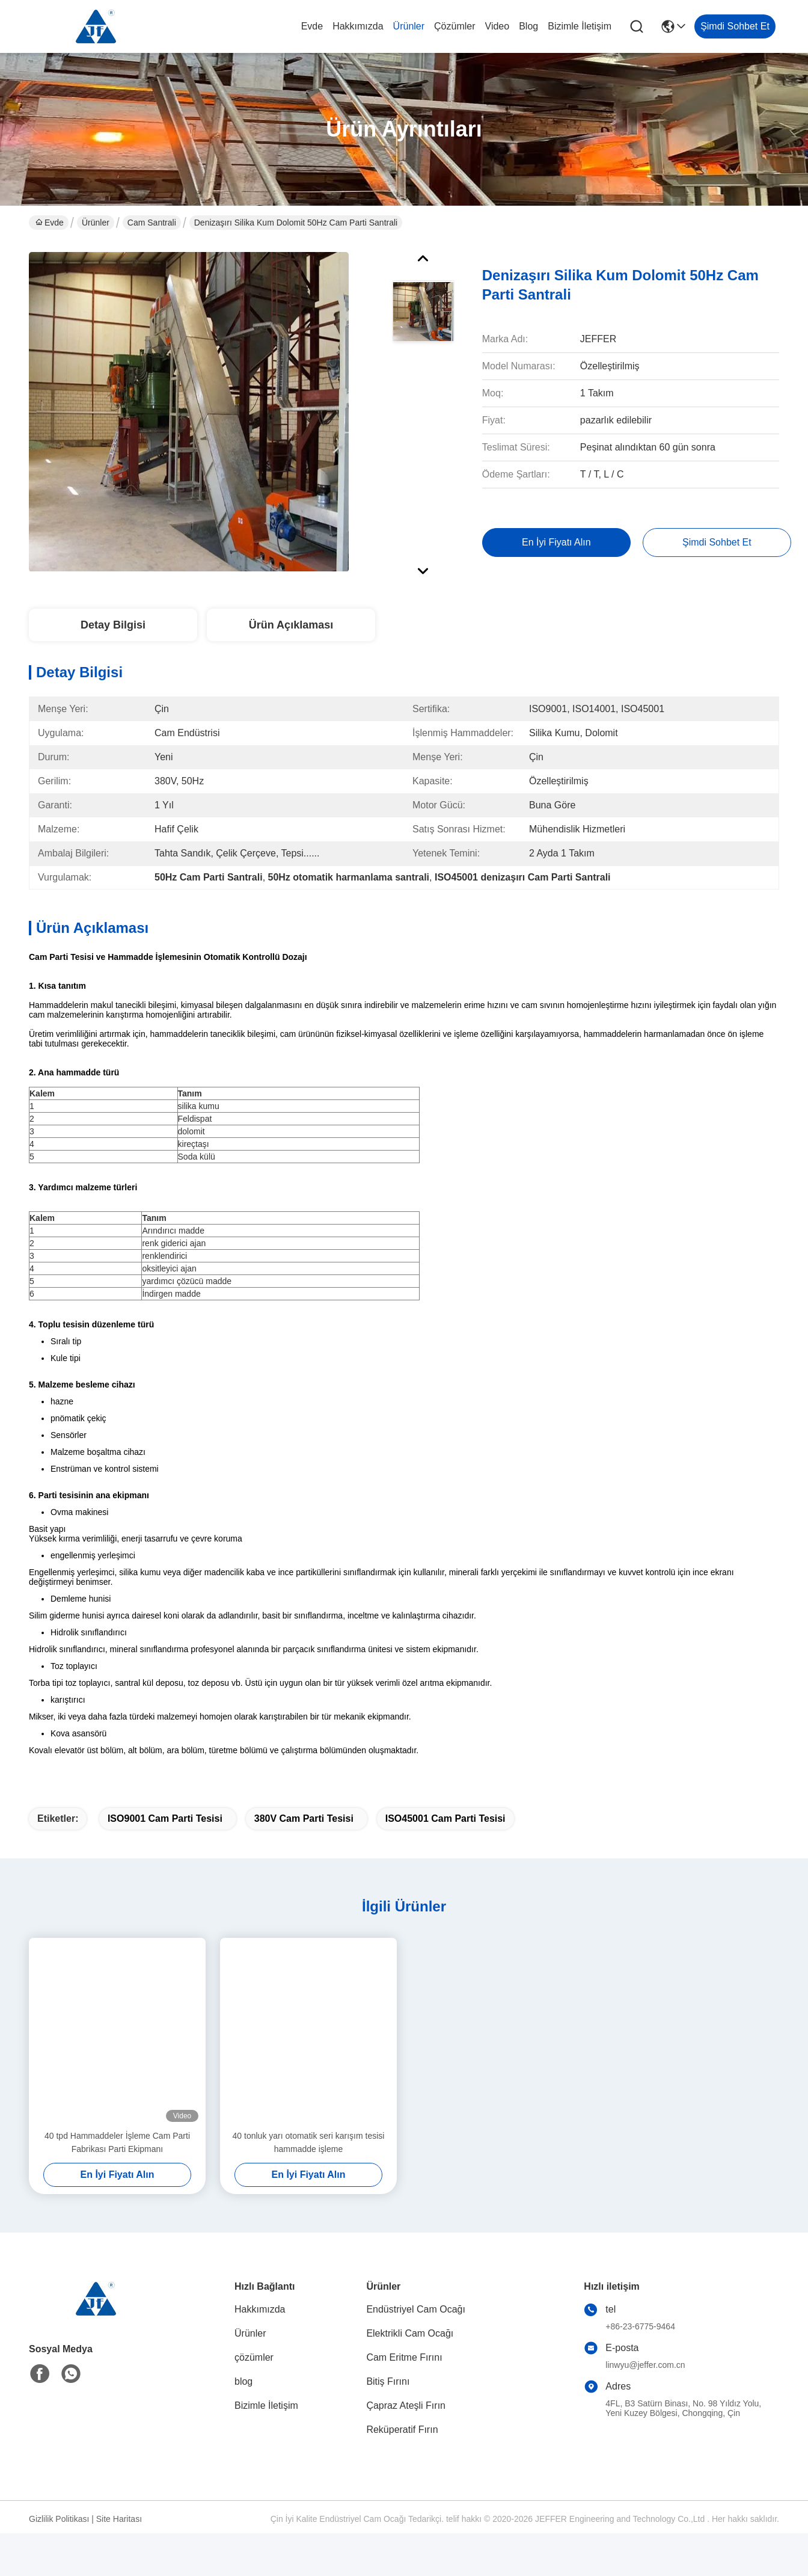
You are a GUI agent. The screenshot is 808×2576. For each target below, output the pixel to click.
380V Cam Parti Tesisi (304, 1839)
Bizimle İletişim (579, 26)
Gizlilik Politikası (59, 2540)
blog (528, 26)
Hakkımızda (357, 26)
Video (497, 26)
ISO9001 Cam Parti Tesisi (165, 1839)
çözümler (454, 26)
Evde (312, 26)
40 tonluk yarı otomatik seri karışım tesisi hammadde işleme (309, 2163)
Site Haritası (119, 2540)
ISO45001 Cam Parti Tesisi (445, 1839)
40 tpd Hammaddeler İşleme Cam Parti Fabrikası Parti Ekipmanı (117, 2163)
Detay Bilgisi (113, 625)
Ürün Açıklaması (291, 625)
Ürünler (408, 26)
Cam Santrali (151, 222)
